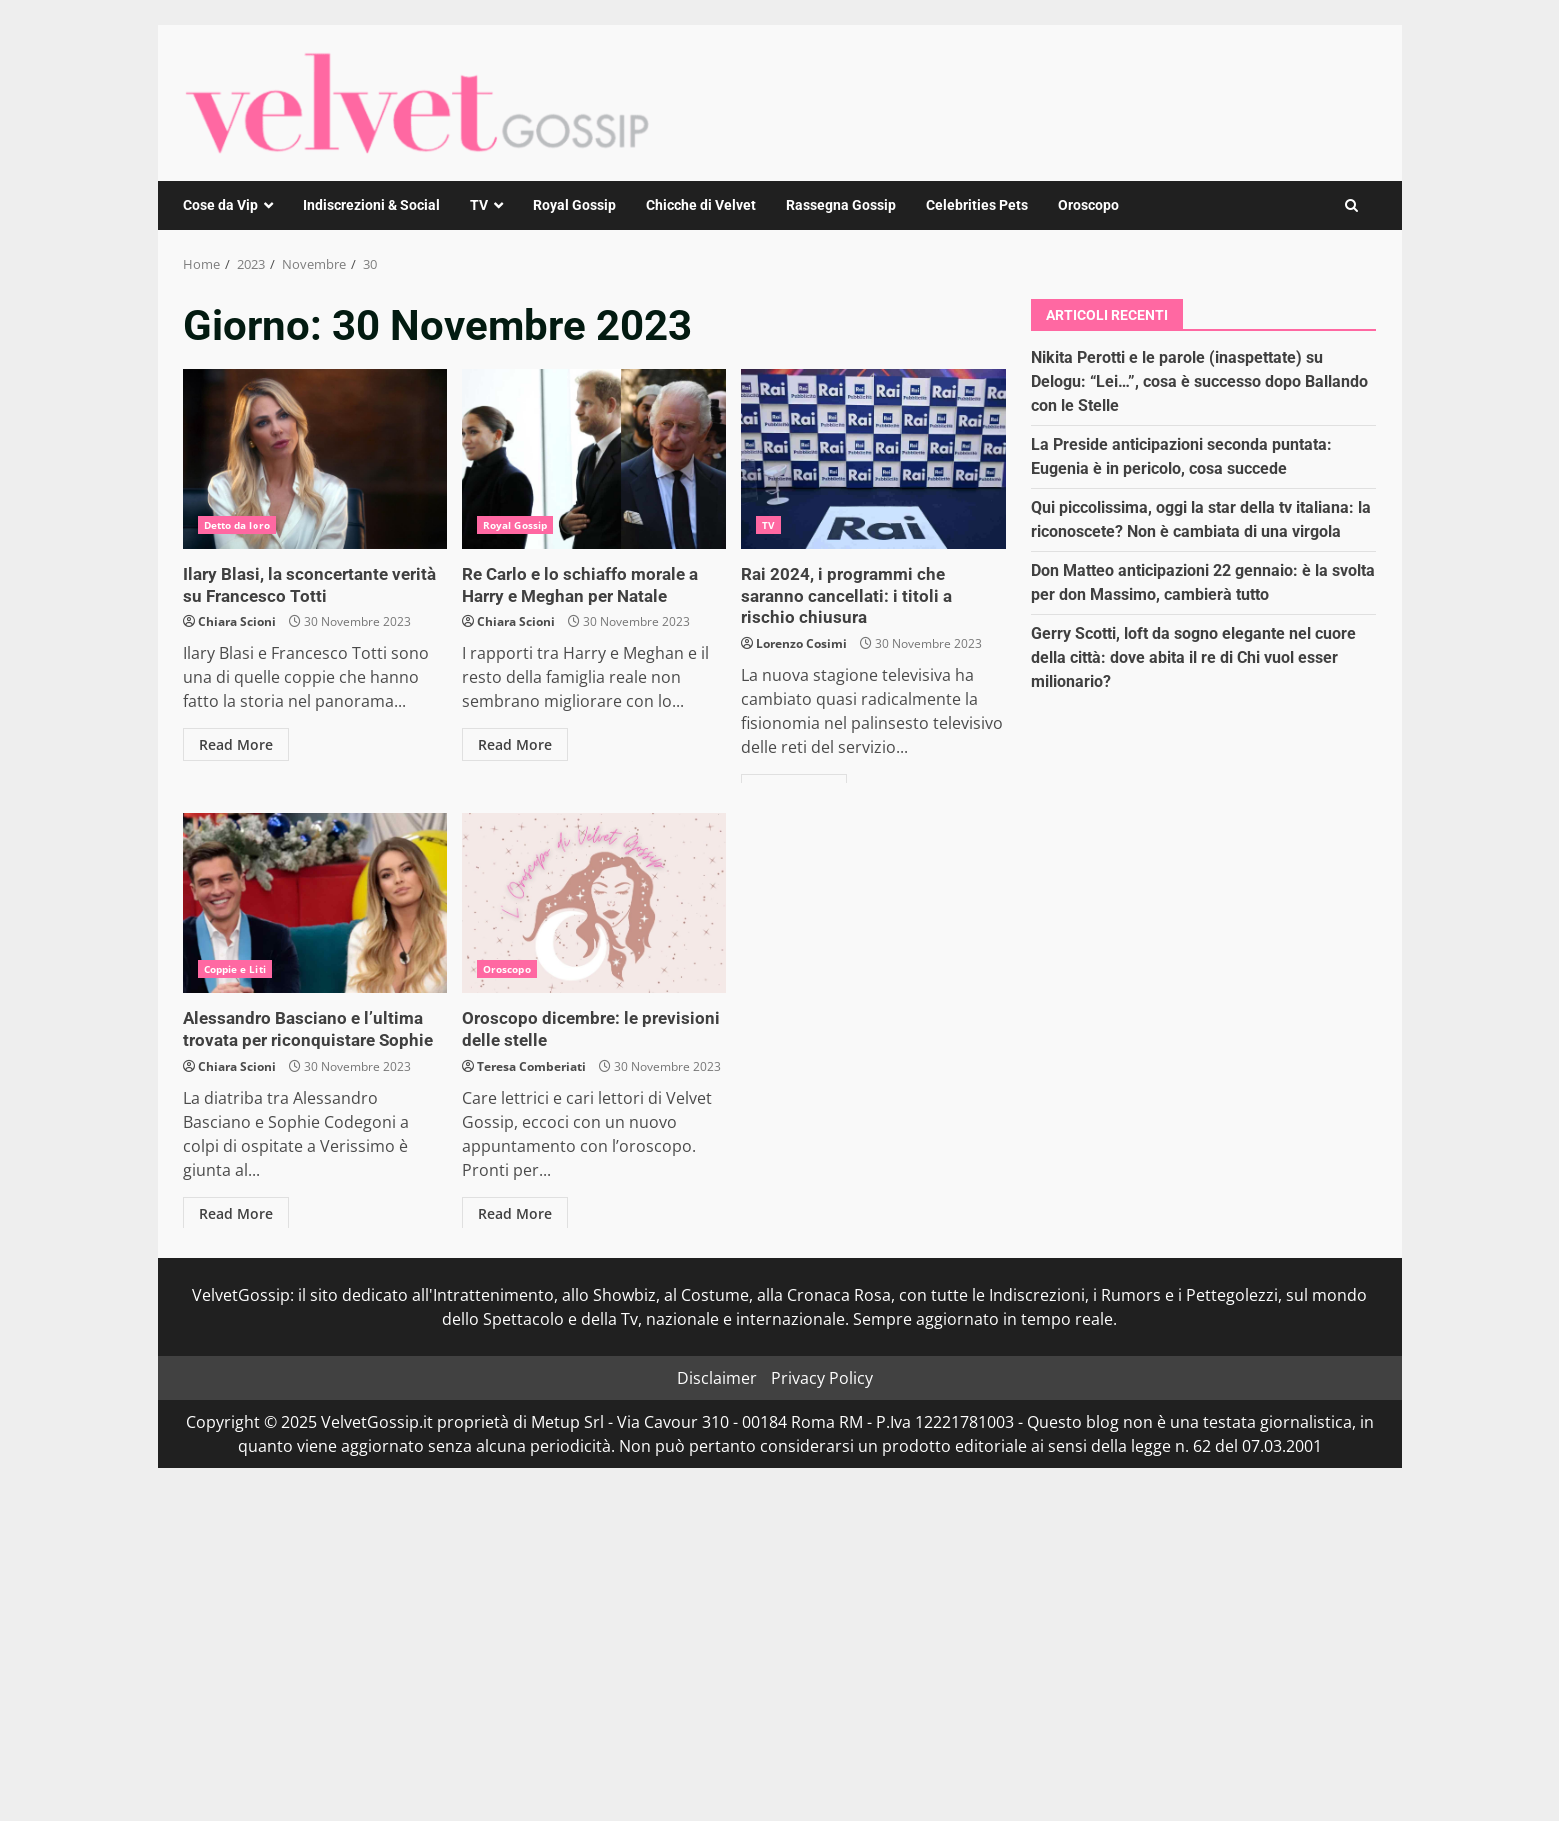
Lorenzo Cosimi (801, 619)
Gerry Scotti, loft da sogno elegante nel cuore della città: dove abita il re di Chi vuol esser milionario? (1193, 657)
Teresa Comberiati (531, 1064)
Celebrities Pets (977, 205)
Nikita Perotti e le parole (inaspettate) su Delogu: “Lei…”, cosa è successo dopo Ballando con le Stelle (1199, 381)
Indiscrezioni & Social (371, 205)
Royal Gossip (574, 205)
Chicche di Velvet (701, 205)
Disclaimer (717, 1378)
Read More (236, 742)
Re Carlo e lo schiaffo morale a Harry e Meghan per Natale (594, 459)
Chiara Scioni (237, 619)
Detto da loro (237, 525)
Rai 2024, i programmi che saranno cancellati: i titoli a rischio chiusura (873, 459)
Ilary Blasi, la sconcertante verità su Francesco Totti (315, 459)
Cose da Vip (220, 205)
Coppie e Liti (235, 969)
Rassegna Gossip (841, 205)
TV (479, 205)
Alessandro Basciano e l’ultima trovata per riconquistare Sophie (315, 903)
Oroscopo (1088, 205)
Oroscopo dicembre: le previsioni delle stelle (594, 903)
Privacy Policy (822, 1378)
